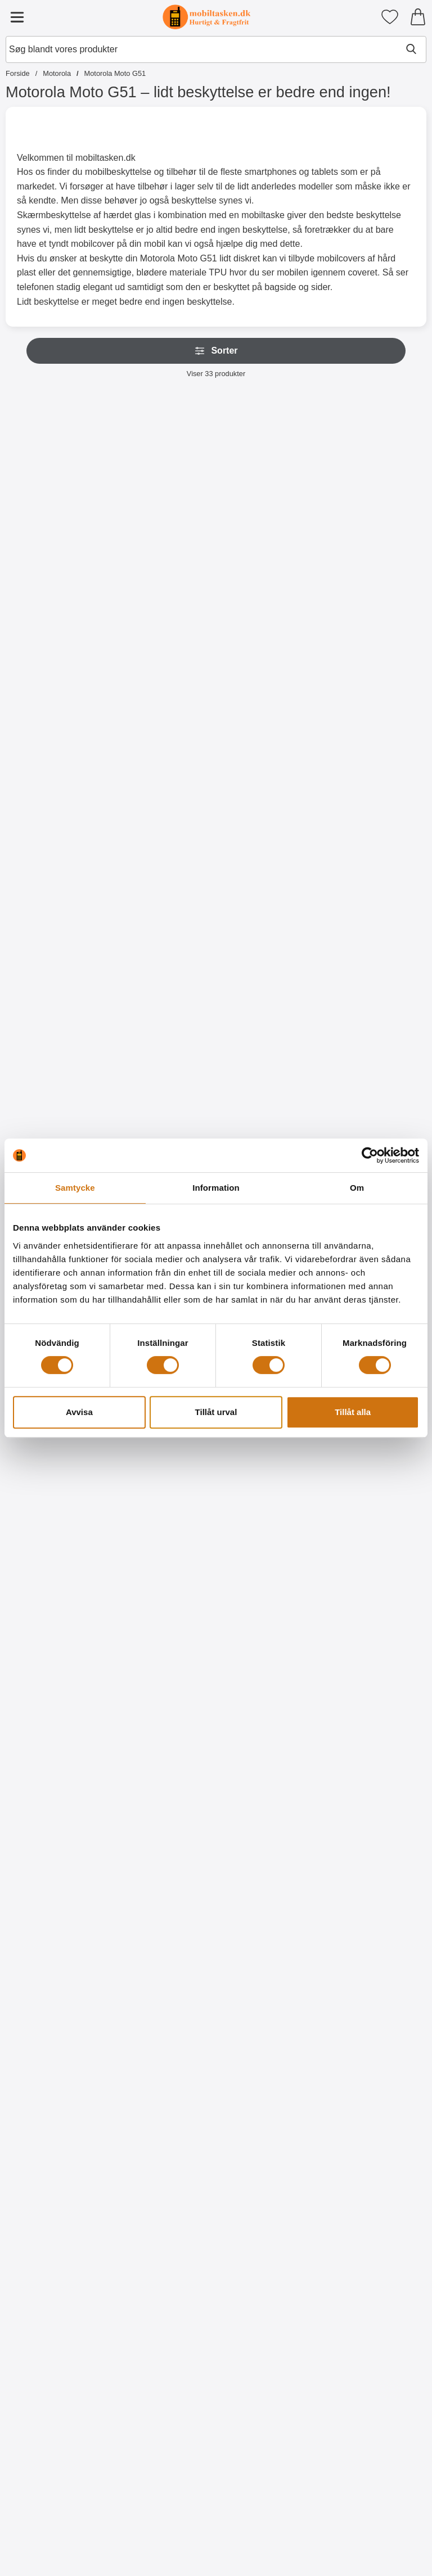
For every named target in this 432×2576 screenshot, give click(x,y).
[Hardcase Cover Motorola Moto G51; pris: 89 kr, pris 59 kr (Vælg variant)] (376, 969)
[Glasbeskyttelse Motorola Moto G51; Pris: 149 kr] (376, 727)
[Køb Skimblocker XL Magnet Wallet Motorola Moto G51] (376, 600)
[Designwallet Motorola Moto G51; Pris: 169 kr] (163, 1453)
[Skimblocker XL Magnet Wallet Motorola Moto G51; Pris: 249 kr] (376, 486)
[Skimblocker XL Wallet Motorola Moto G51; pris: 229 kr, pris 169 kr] (163, 486)
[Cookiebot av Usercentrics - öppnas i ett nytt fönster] (370, 1155)
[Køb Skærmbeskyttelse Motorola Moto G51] (162, 1084)
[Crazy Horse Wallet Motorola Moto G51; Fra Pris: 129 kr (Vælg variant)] (269, 727)
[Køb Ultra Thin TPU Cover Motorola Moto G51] (269, 1084)
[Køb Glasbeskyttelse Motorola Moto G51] (376, 842)
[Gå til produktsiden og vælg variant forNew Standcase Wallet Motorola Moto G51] (56, 842)
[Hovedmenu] (17, 17)
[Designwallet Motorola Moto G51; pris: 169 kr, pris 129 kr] (376, 1453)
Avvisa (79, 1412)
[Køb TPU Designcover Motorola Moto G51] (162, 1809)
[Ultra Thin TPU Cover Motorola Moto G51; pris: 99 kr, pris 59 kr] (269, 969)
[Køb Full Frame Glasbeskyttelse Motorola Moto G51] (56, 1084)
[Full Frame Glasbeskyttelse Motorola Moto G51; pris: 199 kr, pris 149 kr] (56, 969)
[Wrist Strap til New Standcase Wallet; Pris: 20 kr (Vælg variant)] (163, 727)
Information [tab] (216, 1187)
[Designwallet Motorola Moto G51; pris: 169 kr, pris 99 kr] (56, 1453)
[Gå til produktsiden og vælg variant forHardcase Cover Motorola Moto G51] (376, 1084)
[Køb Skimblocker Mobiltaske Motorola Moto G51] (56, 600)
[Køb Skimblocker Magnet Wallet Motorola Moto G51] (269, 600)
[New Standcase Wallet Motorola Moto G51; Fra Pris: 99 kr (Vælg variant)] (56, 727)
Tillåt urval (216, 1412)
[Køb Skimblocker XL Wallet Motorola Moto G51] (162, 600)
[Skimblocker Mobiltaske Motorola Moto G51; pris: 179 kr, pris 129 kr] (56, 486)
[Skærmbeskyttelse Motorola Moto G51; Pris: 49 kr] (163, 969)
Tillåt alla (353, 1412)
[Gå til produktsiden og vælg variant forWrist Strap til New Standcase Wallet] (162, 842)
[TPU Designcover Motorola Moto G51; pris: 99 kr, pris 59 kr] (163, 1694)
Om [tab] (357, 1187)
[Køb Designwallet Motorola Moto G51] (56, 1567)
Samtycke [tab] (75, 1187)
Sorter (215, 350)
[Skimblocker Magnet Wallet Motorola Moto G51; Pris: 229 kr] (269, 486)
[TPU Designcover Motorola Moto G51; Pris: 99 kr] (269, 1936)
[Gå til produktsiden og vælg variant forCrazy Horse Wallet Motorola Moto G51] (269, 842)
